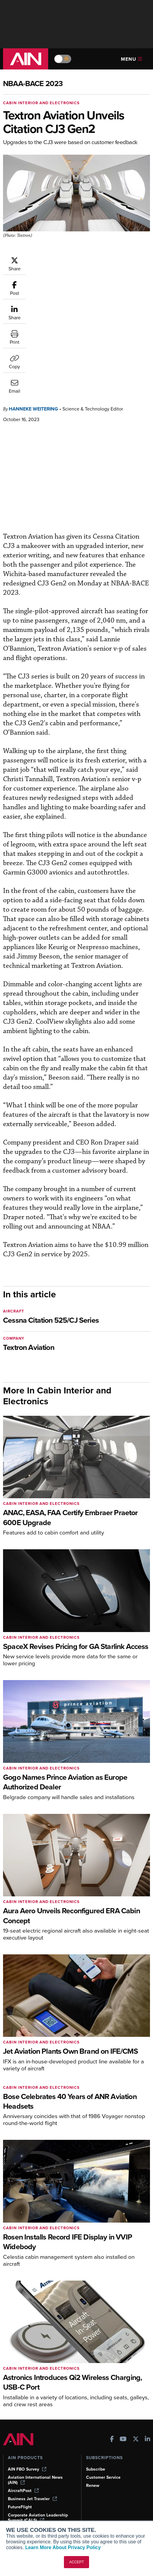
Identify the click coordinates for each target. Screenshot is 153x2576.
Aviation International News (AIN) (35, 2388)
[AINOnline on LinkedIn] (147, 2348)
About (92, 2462)
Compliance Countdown (31, 2519)
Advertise (99, 2495)
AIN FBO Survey (27, 2377)
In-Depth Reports (24, 2478)
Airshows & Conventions (32, 2503)
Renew (92, 2393)
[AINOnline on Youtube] (123, 2348)
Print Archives (21, 2462)
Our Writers (97, 2470)
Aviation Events (23, 2511)
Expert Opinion (22, 2470)
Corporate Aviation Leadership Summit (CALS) (38, 2425)
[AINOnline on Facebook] (112, 2348)
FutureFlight (20, 2414)
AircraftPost (23, 2398)
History (93, 2478)
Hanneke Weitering (33, 316)
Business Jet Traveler (32, 2406)
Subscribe (95, 2377)
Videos (15, 2487)
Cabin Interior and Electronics (41, 103)
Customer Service (103, 2385)
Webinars (17, 2495)
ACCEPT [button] (76, 2562)
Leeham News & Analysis (36, 2436)
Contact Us (97, 2487)
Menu (131, 59)
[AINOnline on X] (136, 2348)
